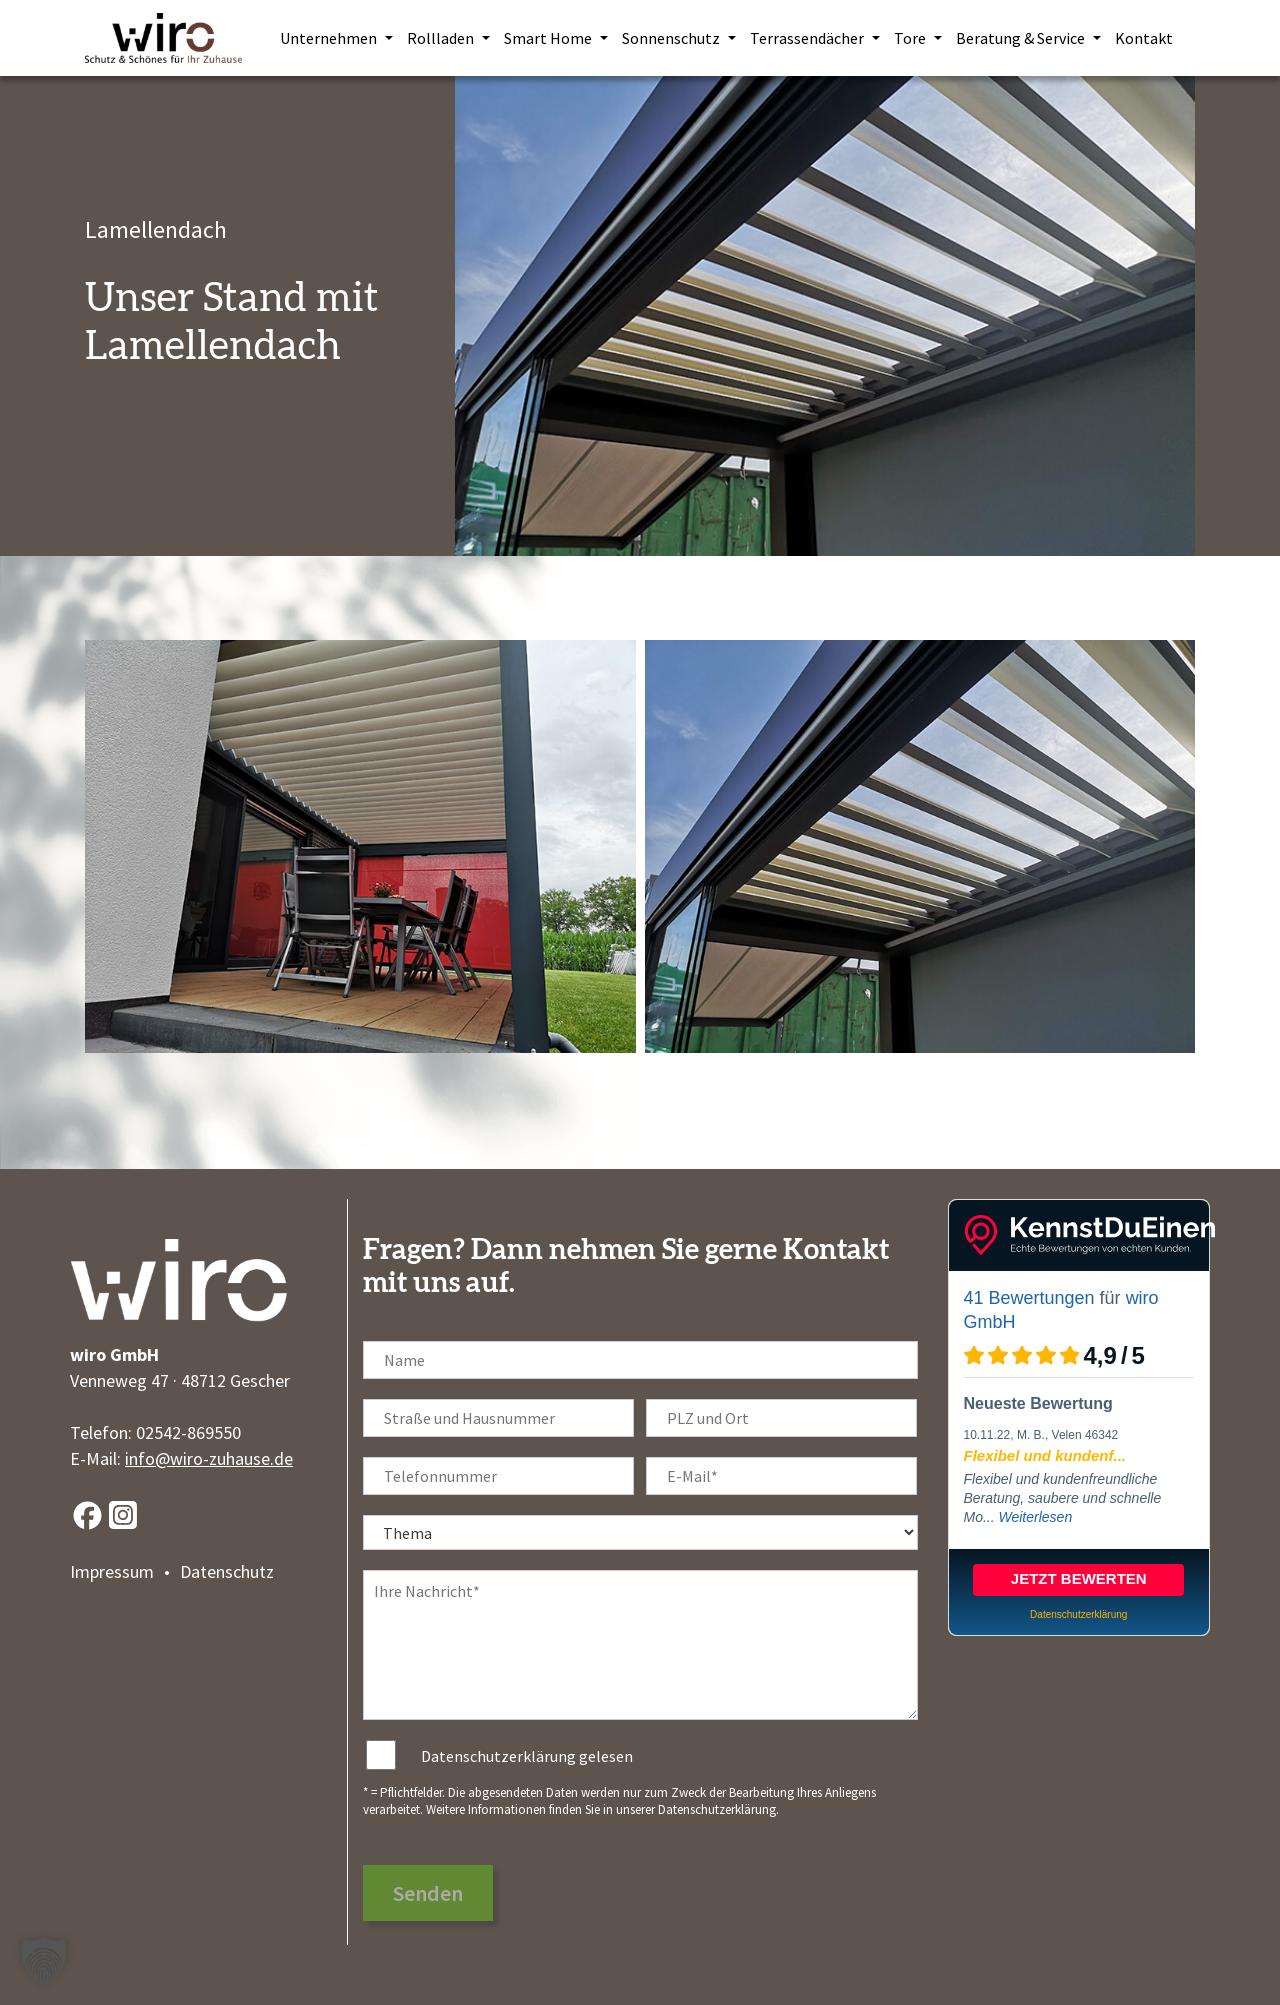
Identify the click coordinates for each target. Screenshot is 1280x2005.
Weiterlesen (1036, 1517)
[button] (44, 1961)
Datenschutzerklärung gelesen (527, 1756)
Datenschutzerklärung (717, 1809)
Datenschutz (227, 1571)
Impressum (112, 1571)
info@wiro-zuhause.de (209, 1458)
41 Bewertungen (1029, 1298)
